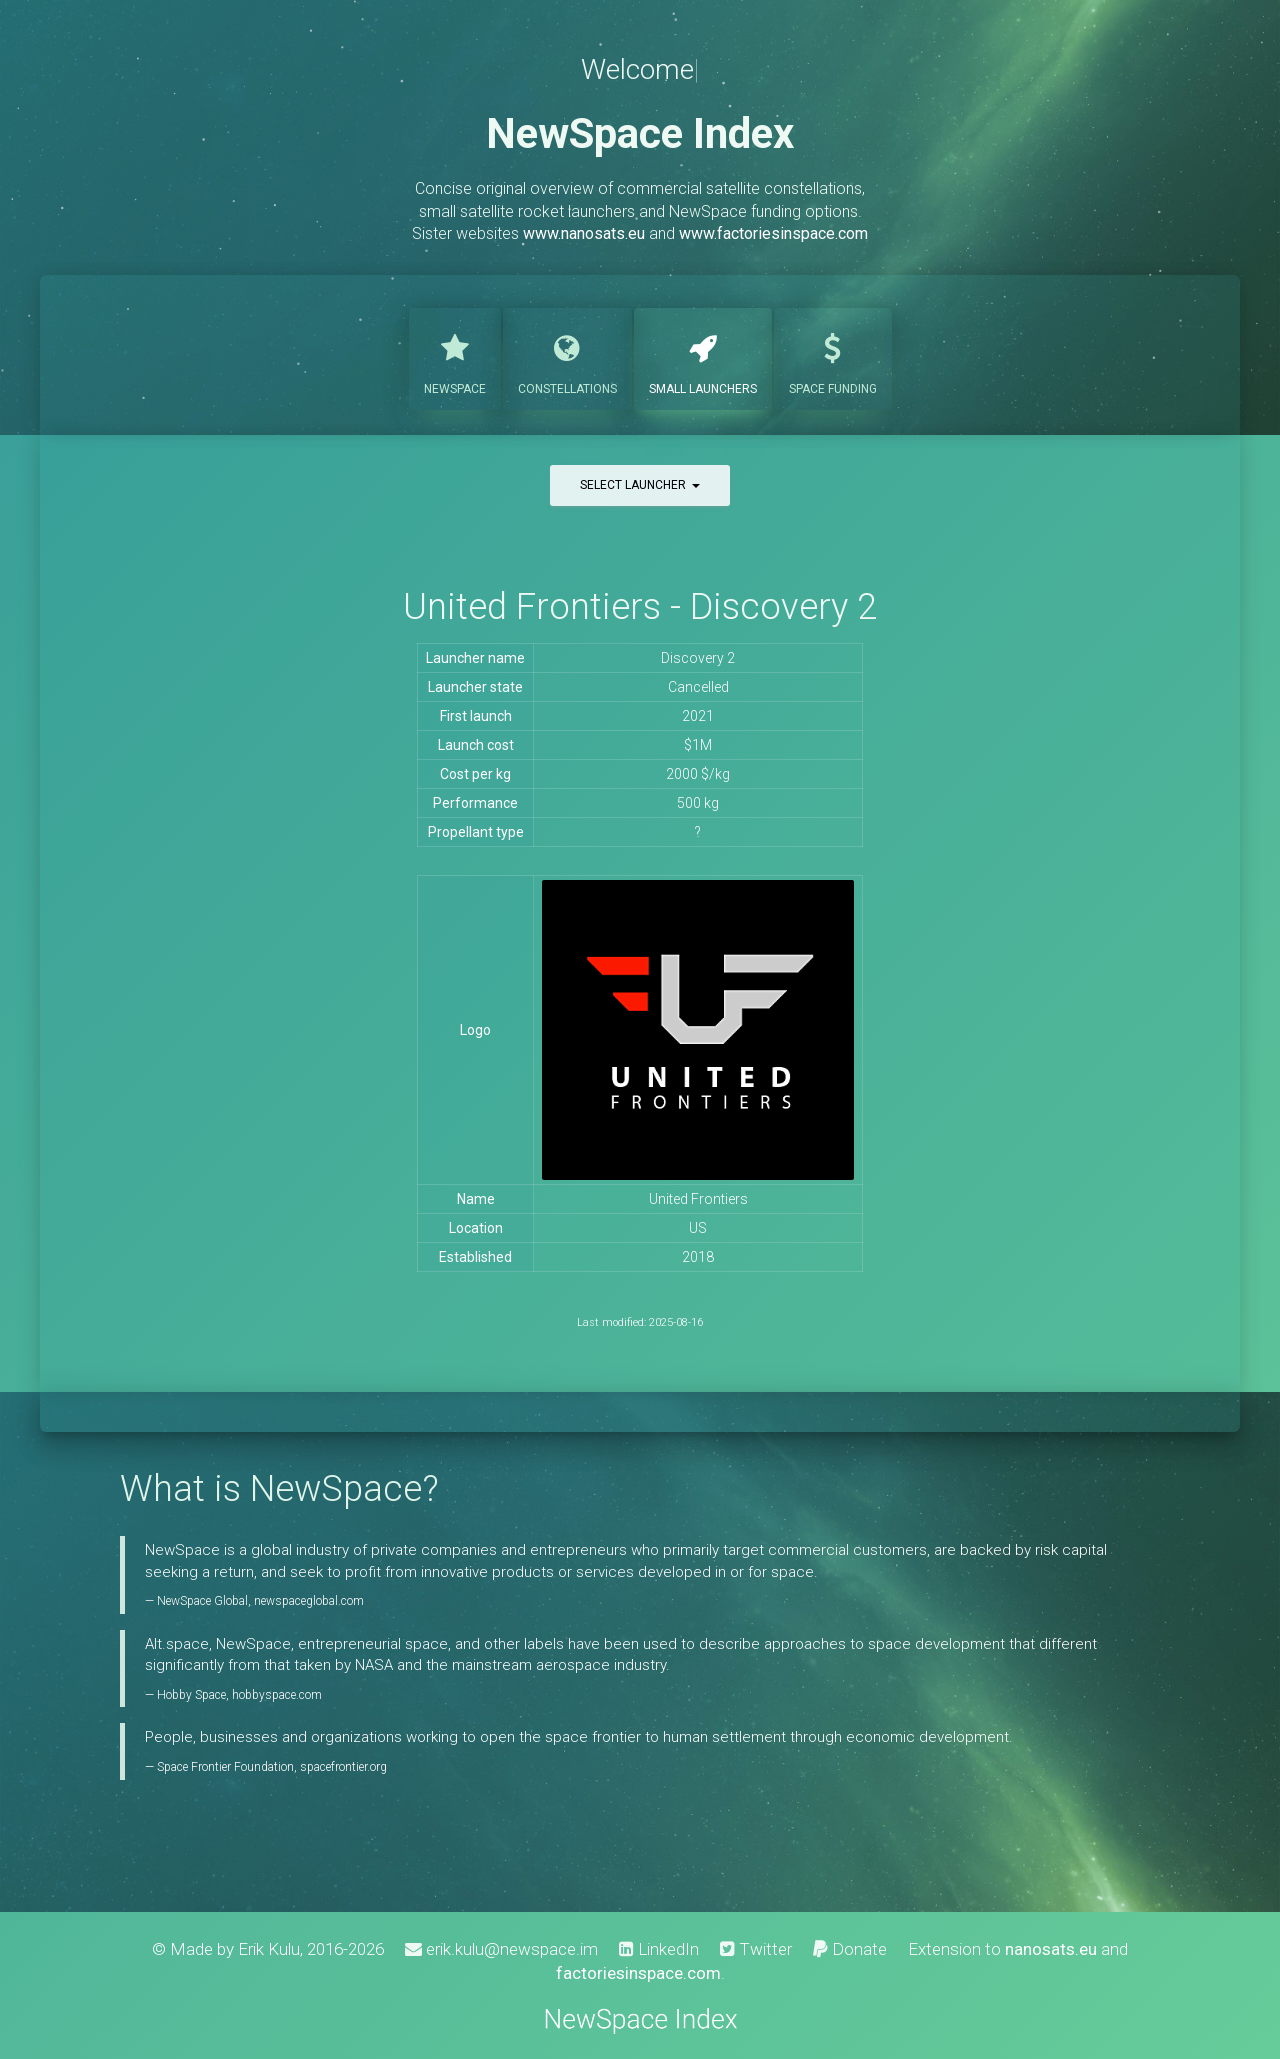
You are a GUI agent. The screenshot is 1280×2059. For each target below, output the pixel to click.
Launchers (703, 357)
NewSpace (455, 357)
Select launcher (640, 485)
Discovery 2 (698, 658)
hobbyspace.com (277, 1695)
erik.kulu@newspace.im (501, 1949)
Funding (833, 357)
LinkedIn (659, 1949)
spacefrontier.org (343, 1767)
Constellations (567, 357)
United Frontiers (698, 1199)
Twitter (756, 1949)
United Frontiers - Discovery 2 (640, 606)
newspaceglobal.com (309, 1601)
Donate (850, 1949)
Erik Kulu (269, 1949)
